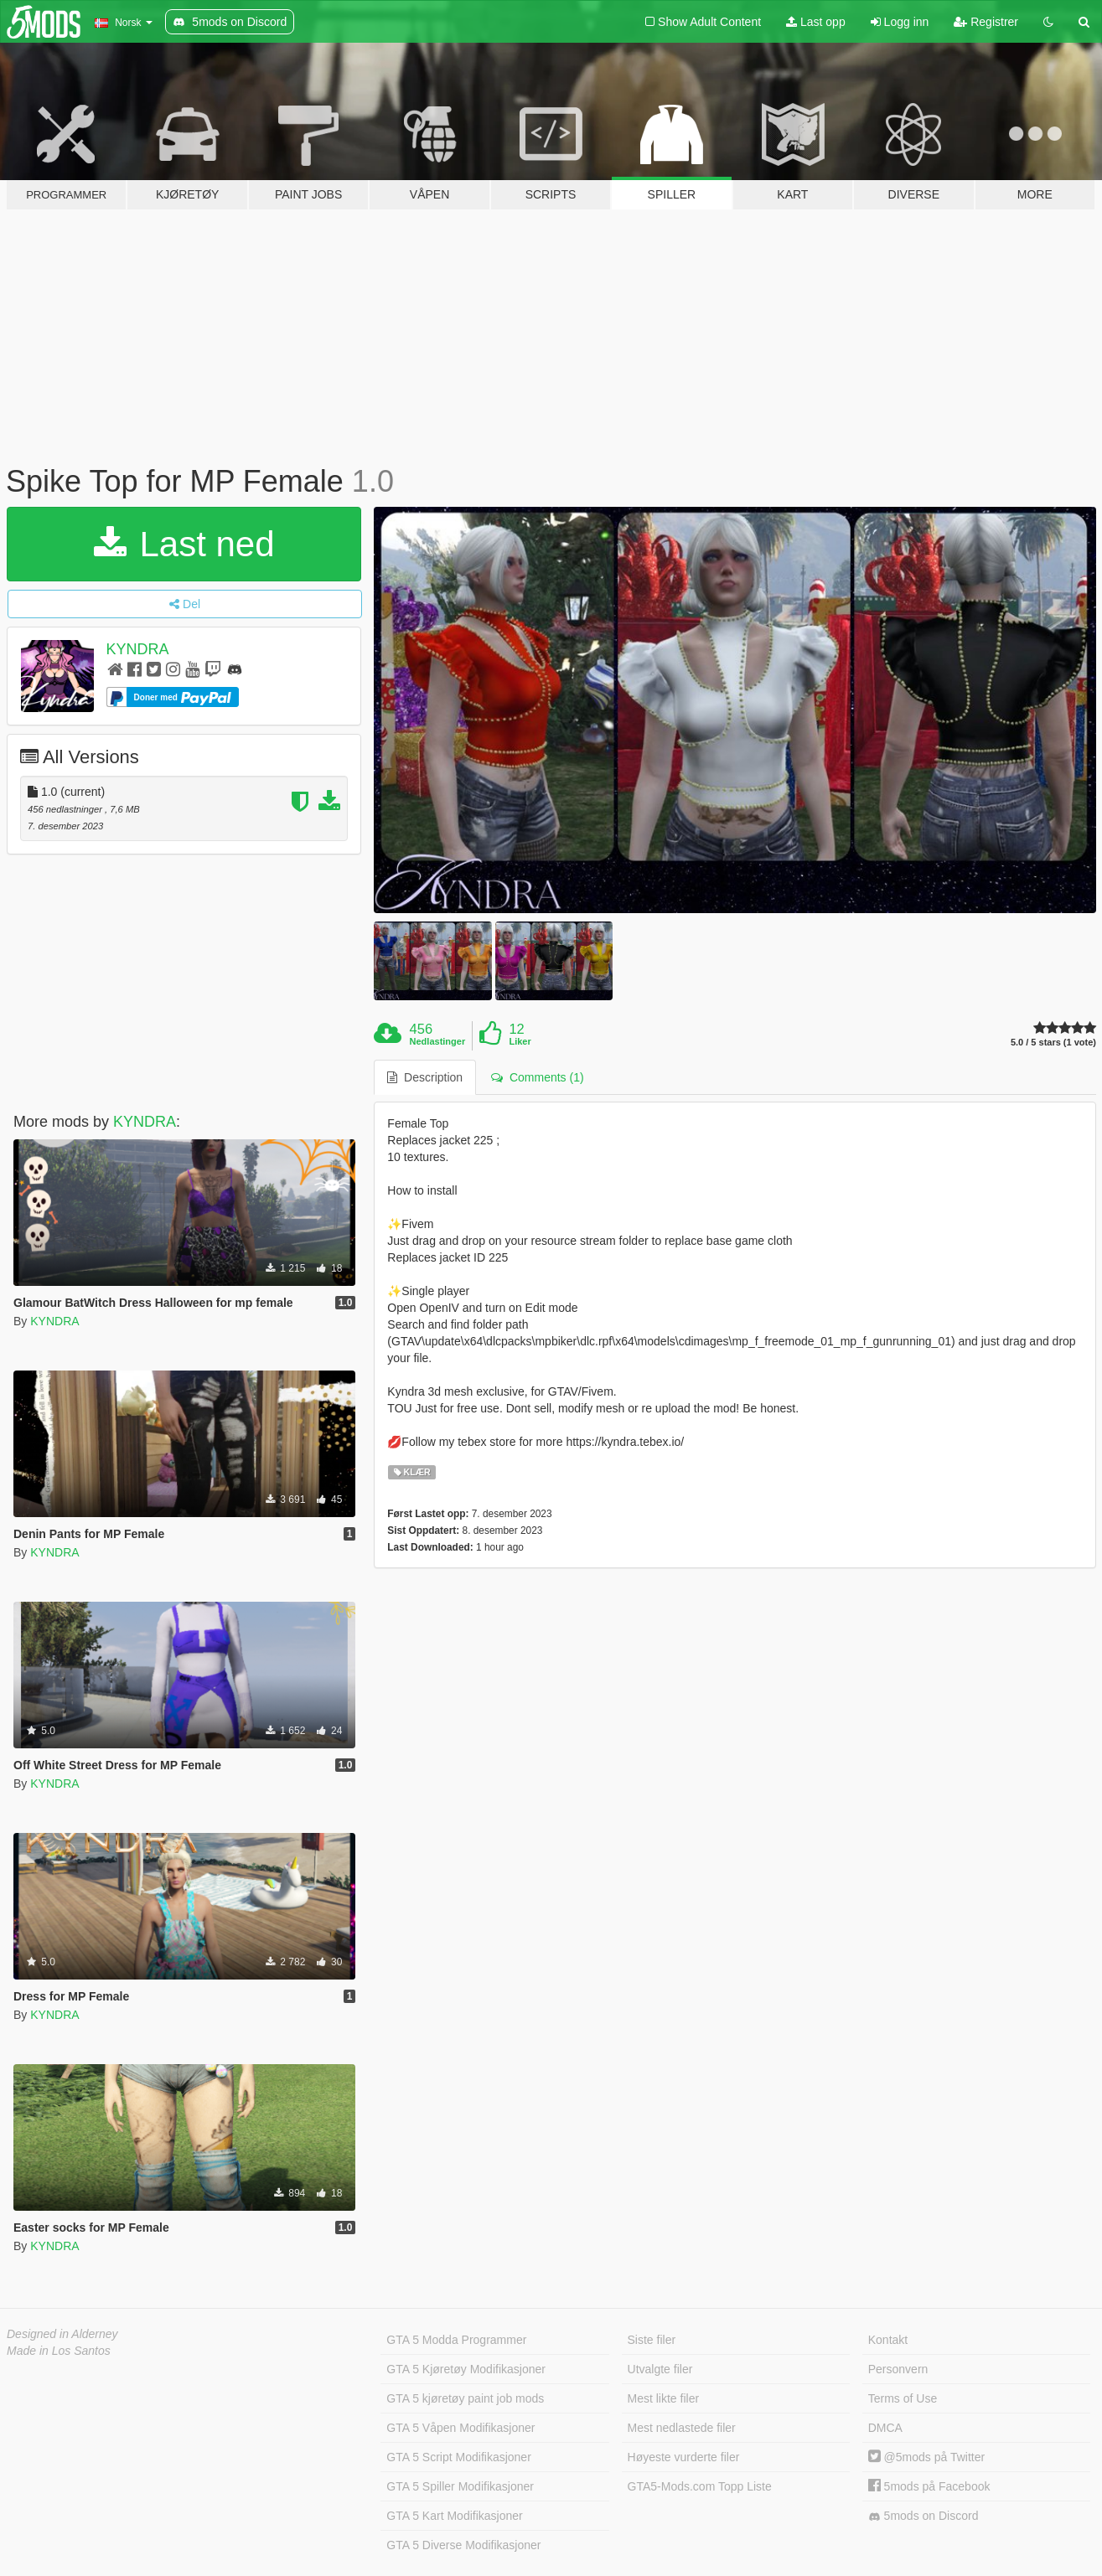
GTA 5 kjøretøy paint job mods (465, 2398)
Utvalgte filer (660, 2369)
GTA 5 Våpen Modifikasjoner (460, 2427)
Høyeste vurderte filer (684, 2457)
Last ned (184, 544)
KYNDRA (137, 649)
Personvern (898, 2369)
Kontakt (888, 2339)
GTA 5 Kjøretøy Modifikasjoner (466, 2369)
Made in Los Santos (59, 2350)
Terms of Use (902, 2398)
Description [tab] (425, 1077)
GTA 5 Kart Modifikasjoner (454, 2515)
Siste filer (652, 2339)
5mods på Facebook (929, 2486)
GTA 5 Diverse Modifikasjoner (463, 2545)
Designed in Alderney (62, 2334)
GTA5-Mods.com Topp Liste (700, 2486)
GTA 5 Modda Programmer (456, 2339)
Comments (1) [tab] (537, 1077)
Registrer (986, 21)
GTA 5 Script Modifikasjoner (458, 2457)
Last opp (816, 21)
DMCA (885, 2427)
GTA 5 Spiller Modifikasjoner (460, 2486)
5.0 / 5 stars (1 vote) (1053, 1042)
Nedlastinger (438, 1041)
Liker (519, 1041)
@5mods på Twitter (926, 2457)
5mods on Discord (923, 2516)
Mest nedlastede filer (682, 2427)
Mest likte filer (664, 2398)
